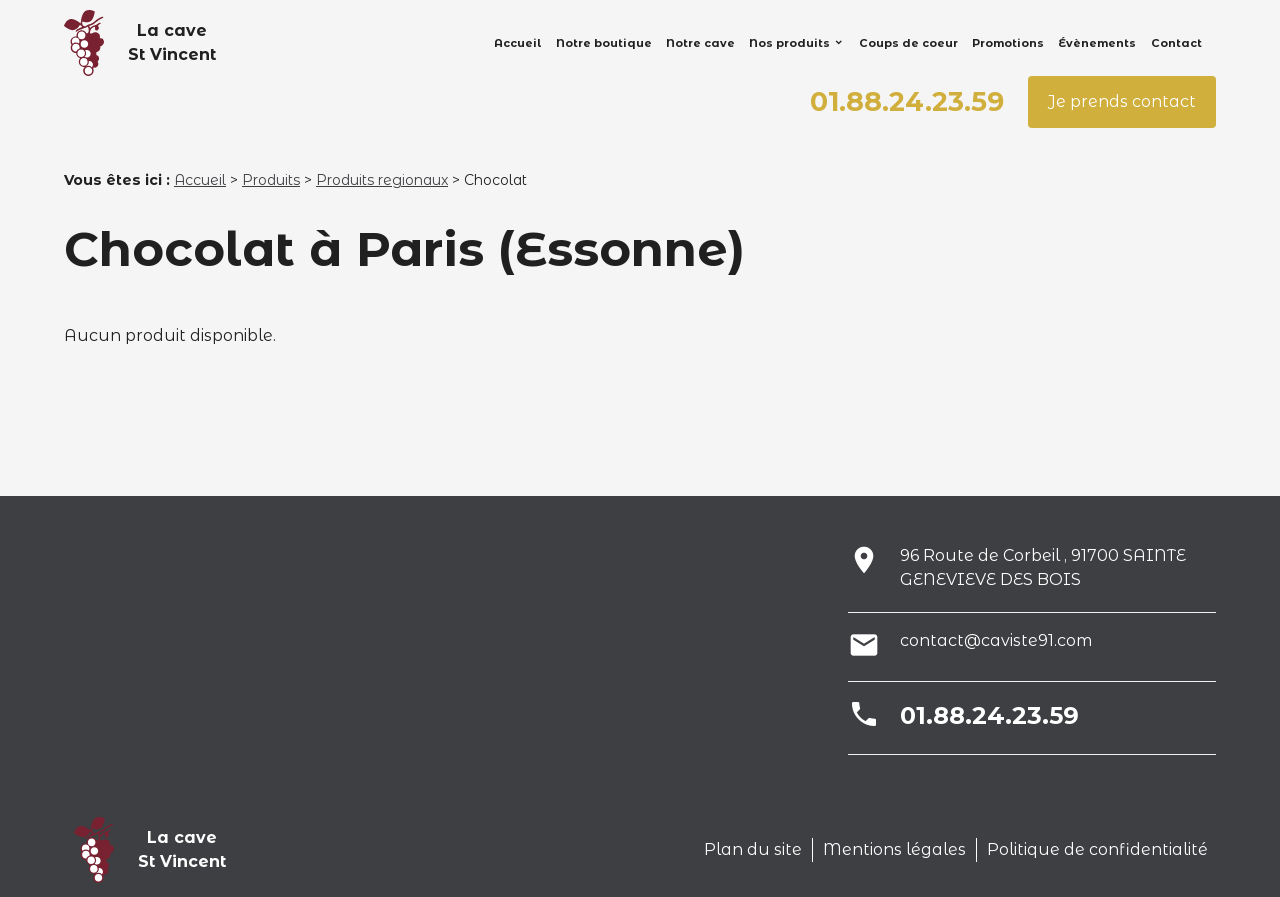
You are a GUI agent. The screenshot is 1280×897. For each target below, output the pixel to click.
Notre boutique (604, 43)
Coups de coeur (908, 43)
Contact (1176, 43)
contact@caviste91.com (996, 640)
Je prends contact (1122, 101)
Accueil (517, 43)
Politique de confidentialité (1097, 849)
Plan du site (753, 849)
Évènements (1097, 43)
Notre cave (700, 43)
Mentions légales (894, 849)
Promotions (1008, 43)
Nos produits (789, 43)
